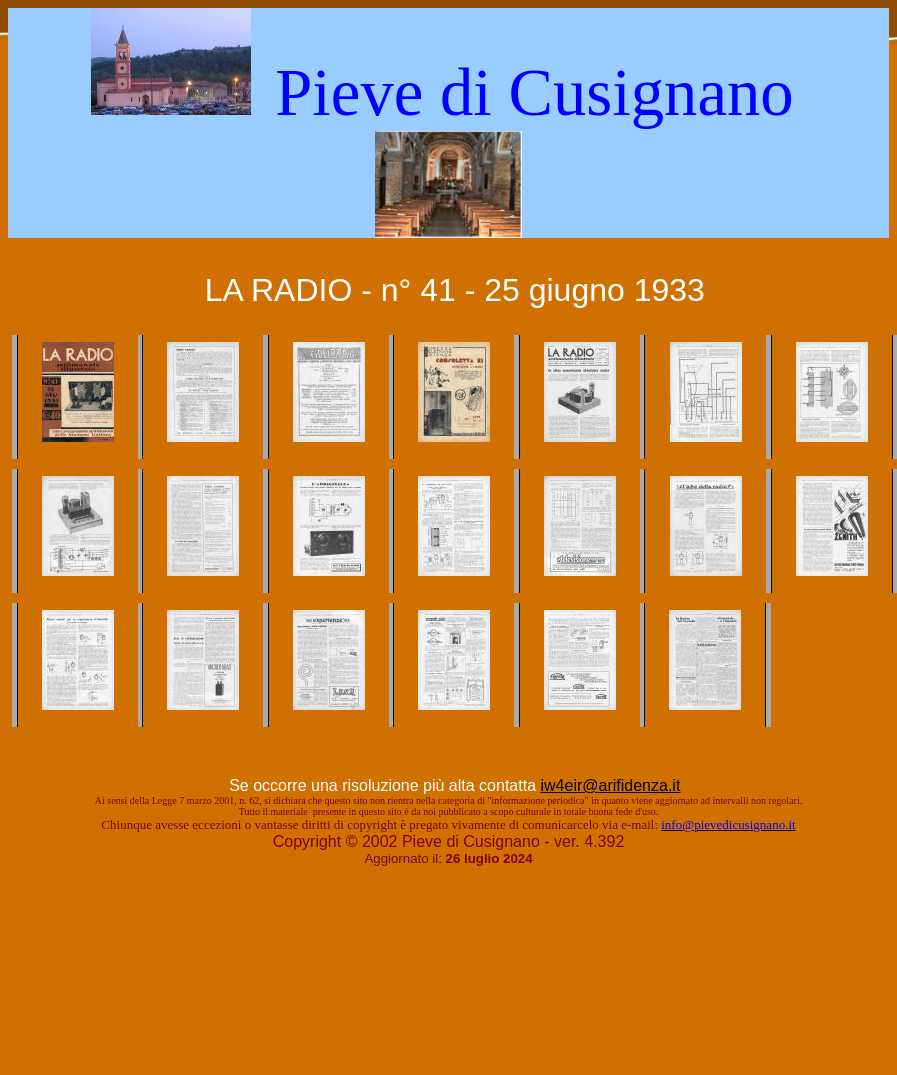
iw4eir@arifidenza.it (610, 785)
